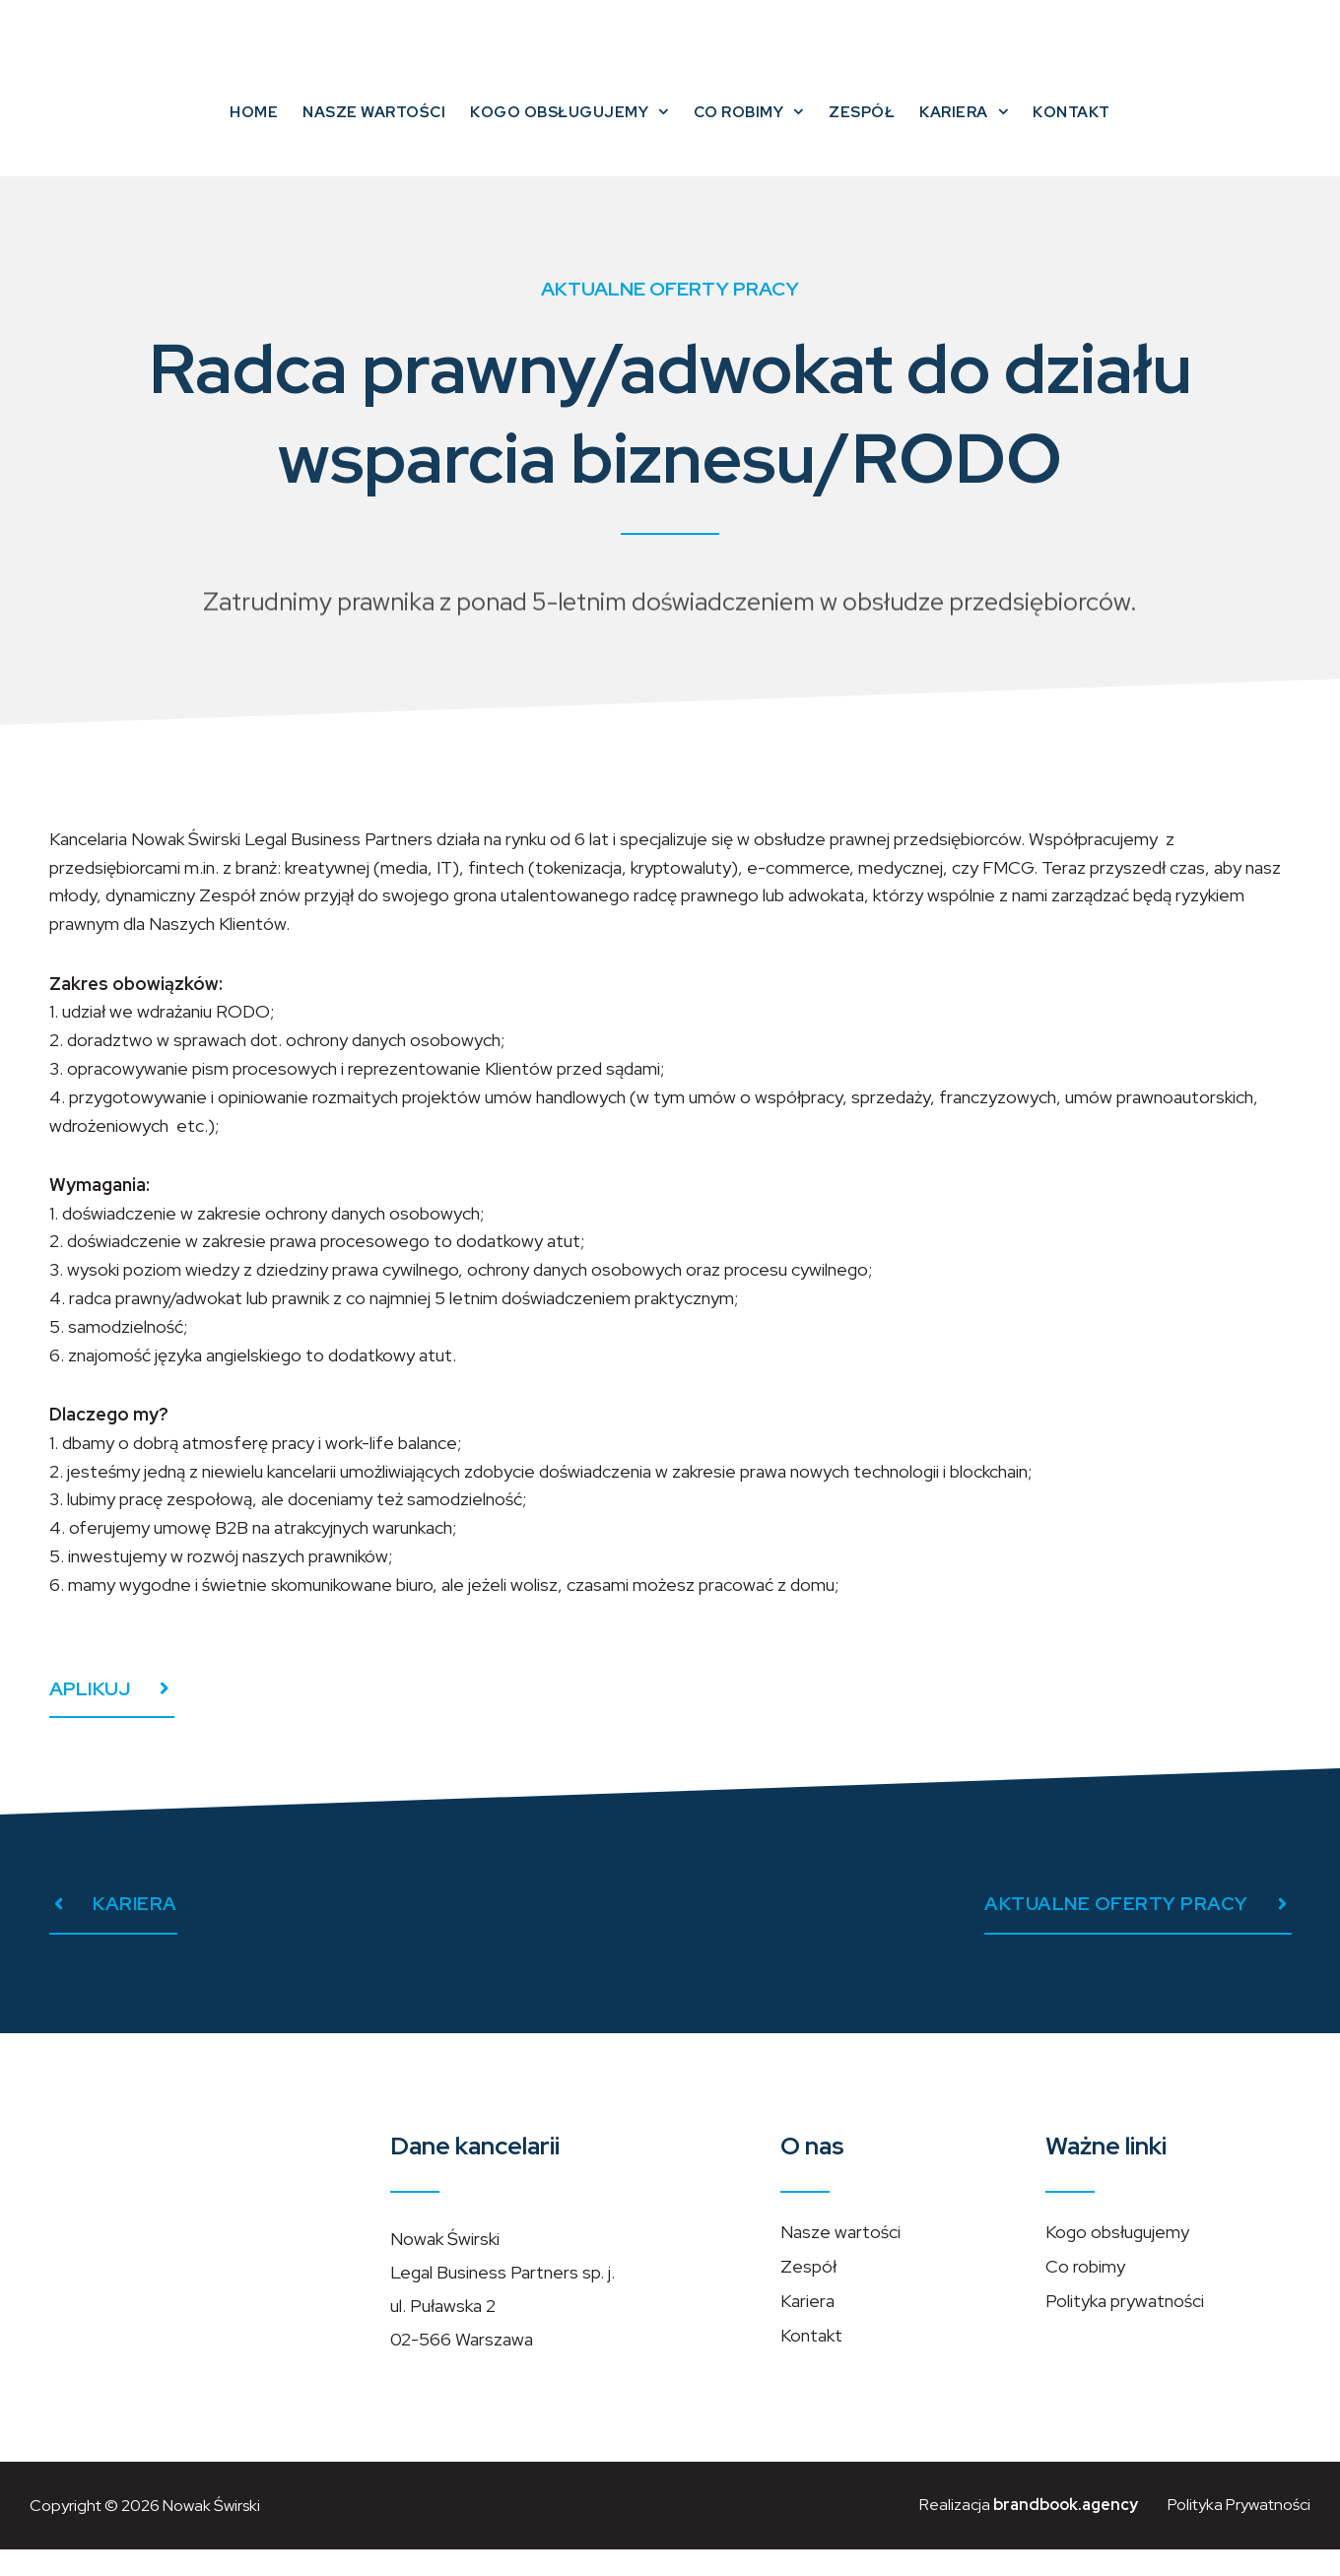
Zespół (862, 134)
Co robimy (749, 134)
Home (254, 134)
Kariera (963, 134)
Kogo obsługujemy (569, 134)
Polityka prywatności (1124, 2328)
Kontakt (1071, 134)
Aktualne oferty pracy (670, 314)
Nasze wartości (373, 134)
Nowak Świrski (212, 2532)
